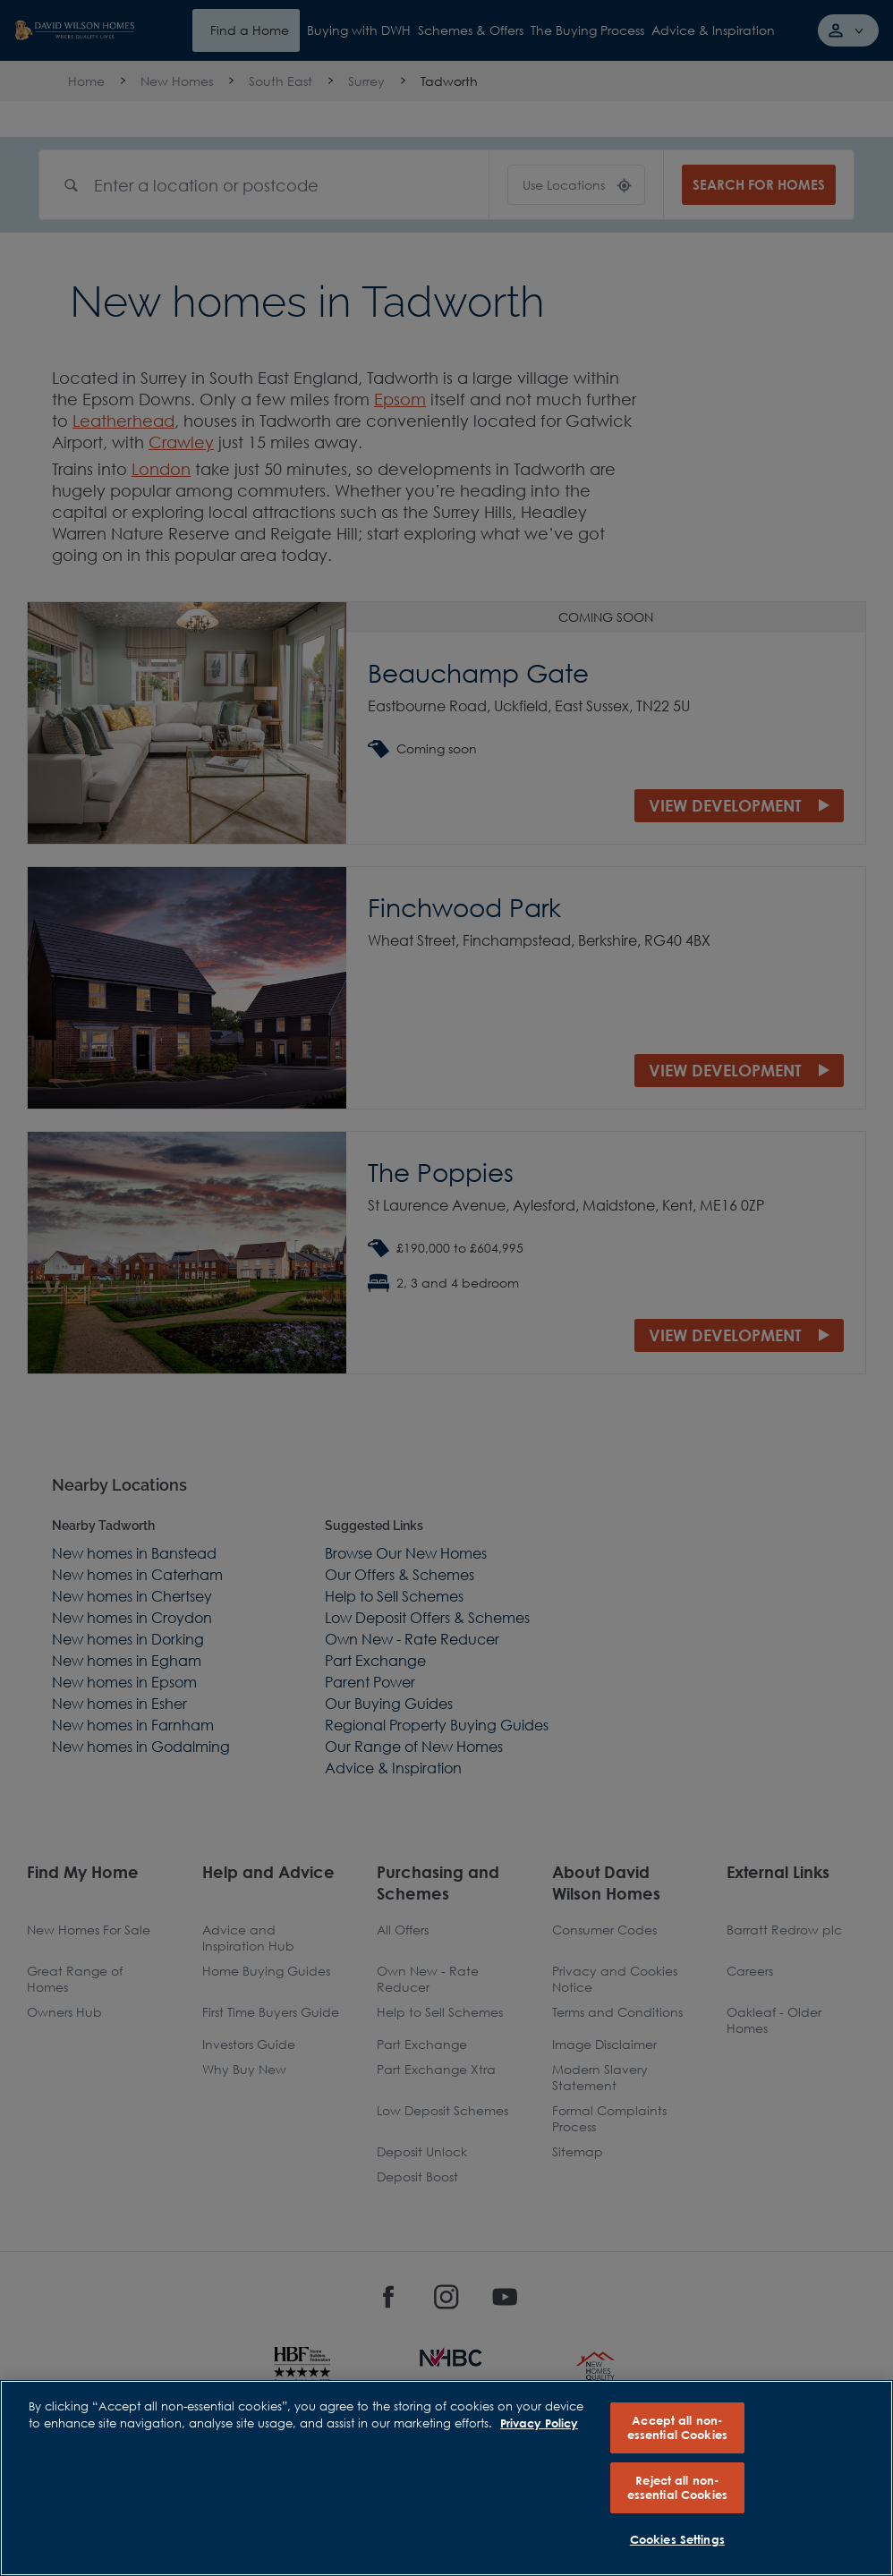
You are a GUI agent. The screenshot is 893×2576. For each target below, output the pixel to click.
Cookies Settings (677, 2539)
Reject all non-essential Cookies (677, 2487)
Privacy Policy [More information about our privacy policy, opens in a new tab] (539, 2423)
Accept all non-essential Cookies (677, 2427)
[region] (446, 2478)
